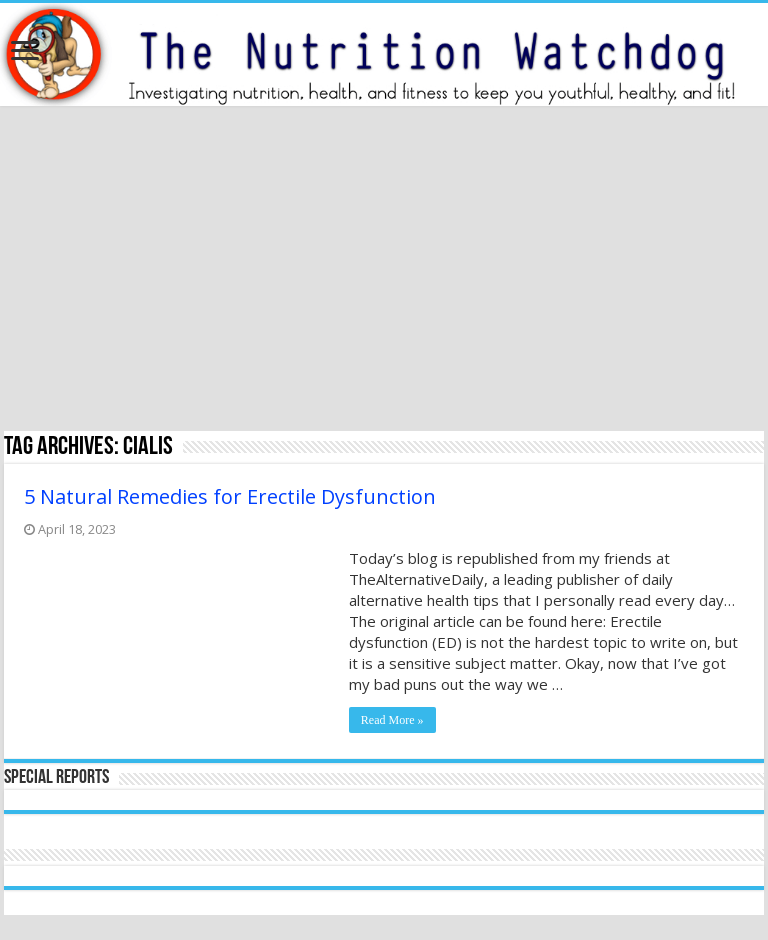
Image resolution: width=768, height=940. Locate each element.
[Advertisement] (384, 271)
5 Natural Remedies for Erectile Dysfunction (230, 496)
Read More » (392, 720)
